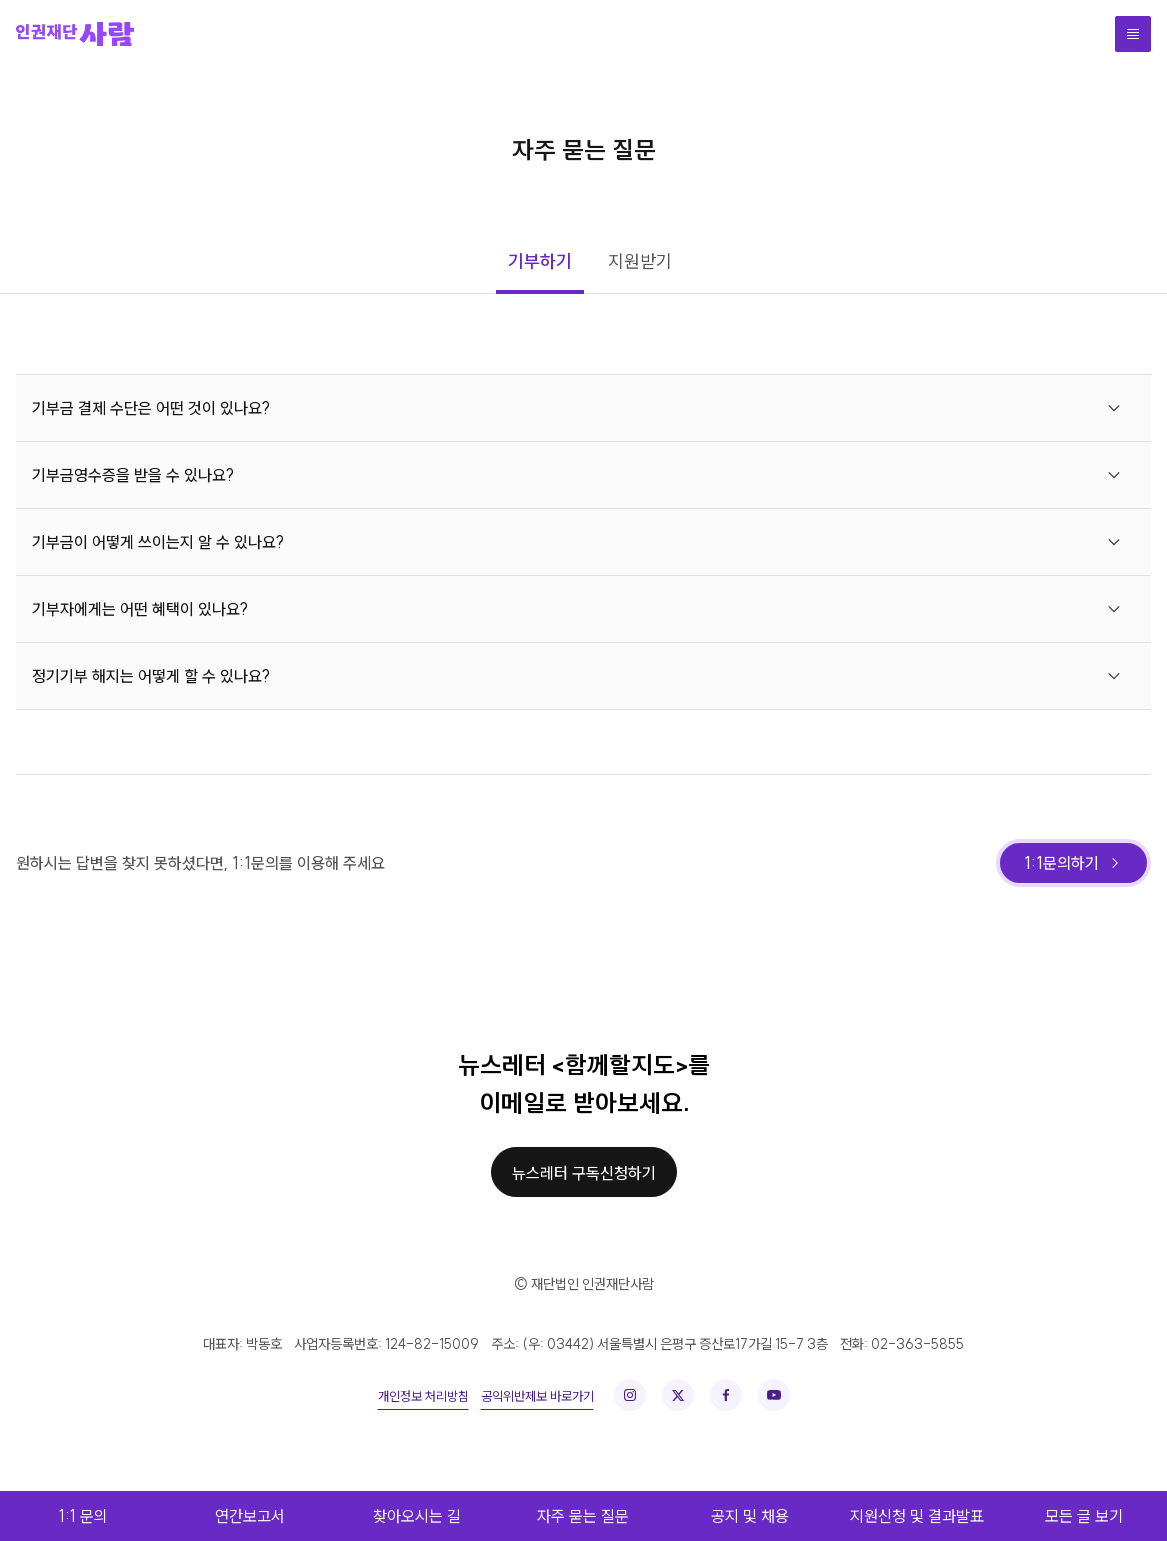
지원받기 (640, 261)
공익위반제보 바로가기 (537, 1396)
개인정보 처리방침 (423, 1396)
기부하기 (540, 261)
